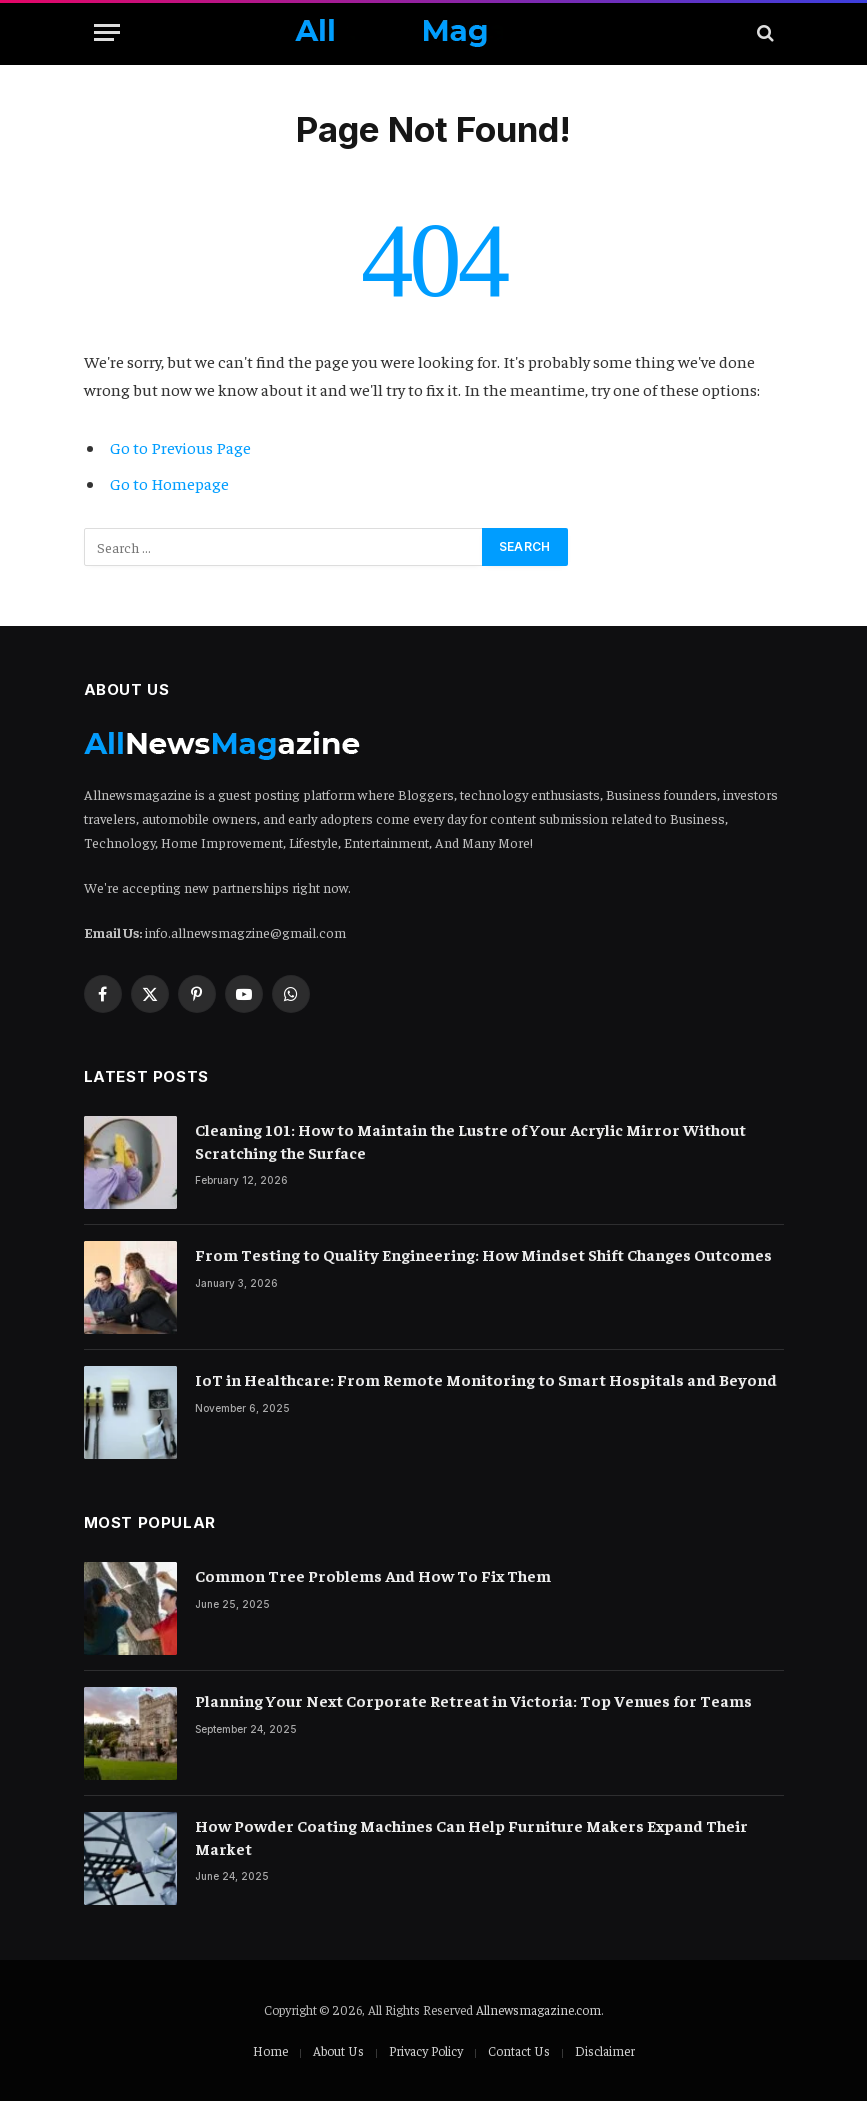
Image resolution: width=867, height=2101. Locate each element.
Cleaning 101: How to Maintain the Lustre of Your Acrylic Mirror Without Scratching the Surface (470, 1140)
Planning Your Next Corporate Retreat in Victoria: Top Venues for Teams (473, 1700)
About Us (338, 2050)
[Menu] (107, 32)
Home (270, 2050)
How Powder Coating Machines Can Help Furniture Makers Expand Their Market (471, 1836)
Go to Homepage (169, 483)
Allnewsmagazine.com (538, 2009)
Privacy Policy (426, 2050)
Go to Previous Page (180, 447)
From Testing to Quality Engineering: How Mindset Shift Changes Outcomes (483, 1254)
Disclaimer (605, 2050)
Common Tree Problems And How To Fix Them (373, 1575)
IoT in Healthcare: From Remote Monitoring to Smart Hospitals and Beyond (486, 1379)
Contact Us (519, 2050)
